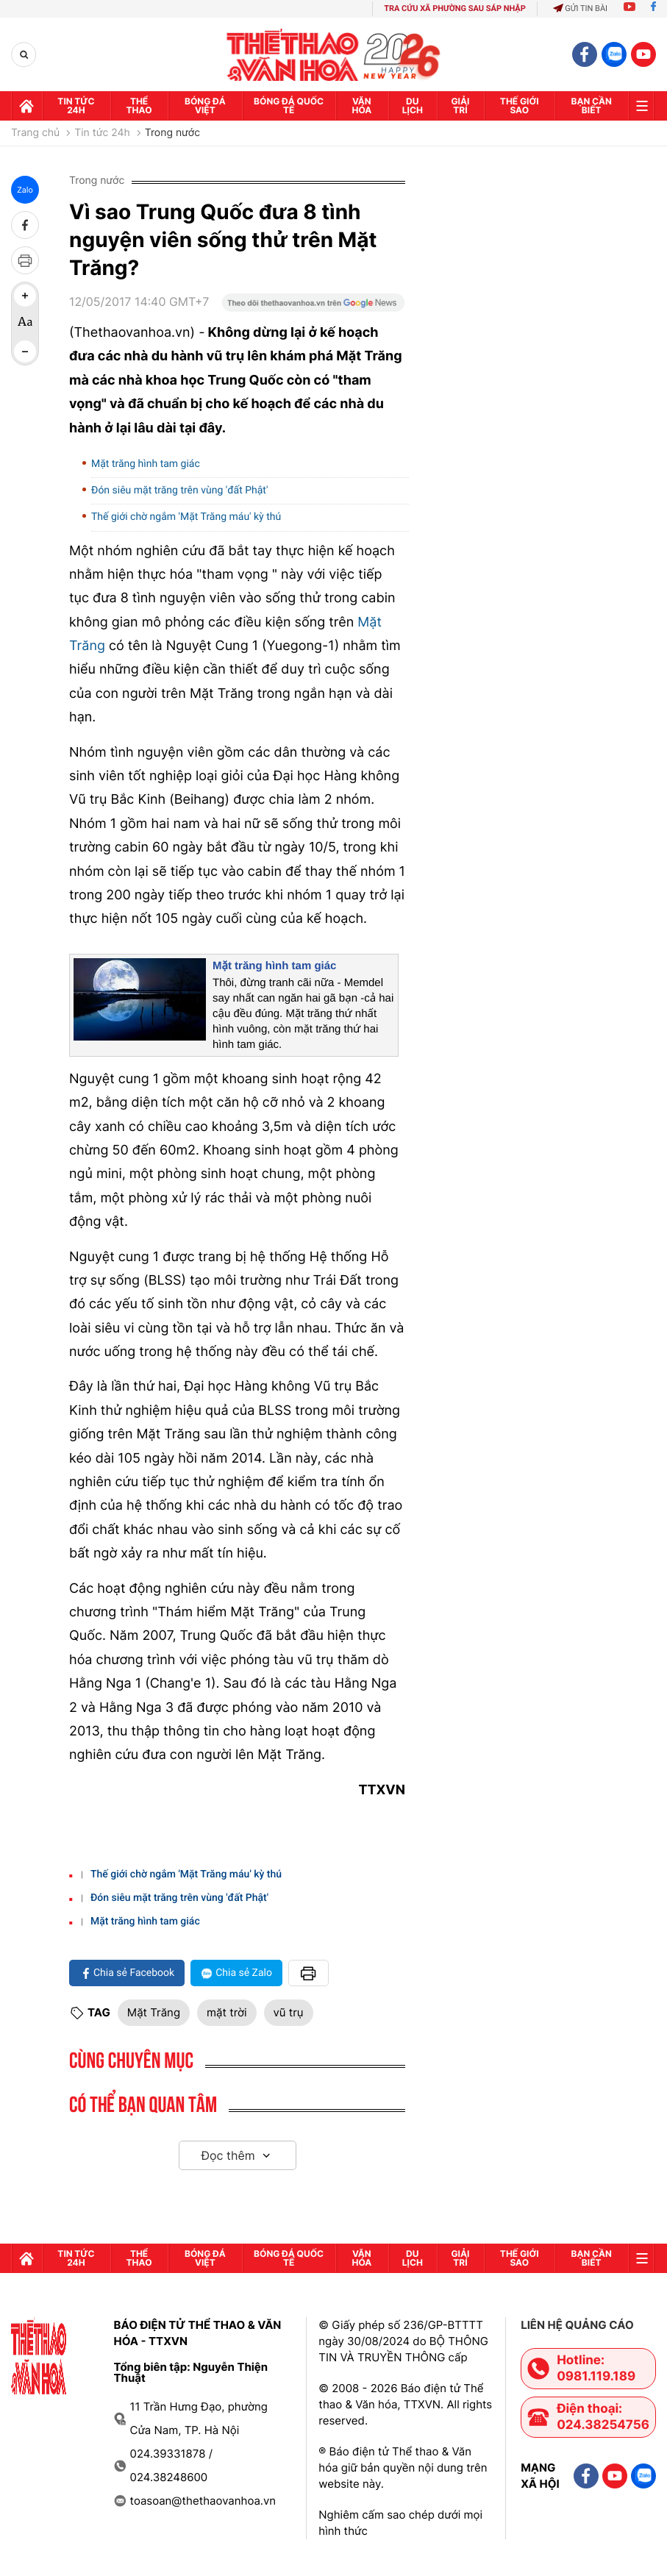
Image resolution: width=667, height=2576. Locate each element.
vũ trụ (289, 2012)
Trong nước (172, 133)
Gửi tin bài (580, 8)
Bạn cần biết (591, 105)
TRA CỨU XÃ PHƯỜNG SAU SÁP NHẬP (455, 8)
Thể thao (139, 105)
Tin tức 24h (75, 105)
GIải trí (460, 105)
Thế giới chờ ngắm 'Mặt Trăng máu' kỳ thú (186, 517)
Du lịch (412, 105)
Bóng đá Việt (205, 105)
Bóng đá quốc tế (289, 105)
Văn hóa (361, 105)
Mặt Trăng (153, 2012)
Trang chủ (35, 133)
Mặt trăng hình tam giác (145, 464)
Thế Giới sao (519, 105)
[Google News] (313, 307)
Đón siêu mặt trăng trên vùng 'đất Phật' (179, 490)
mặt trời (226, 2012)
